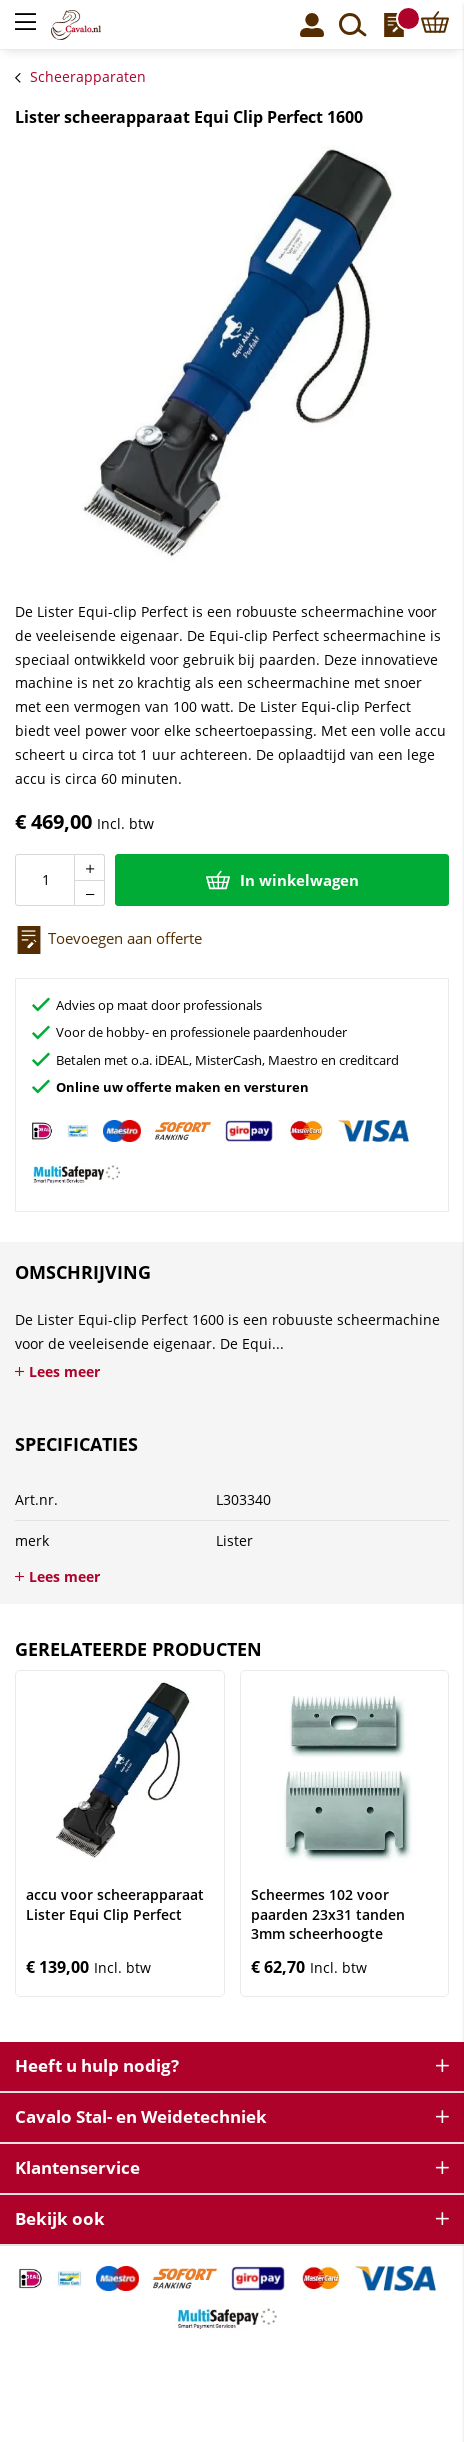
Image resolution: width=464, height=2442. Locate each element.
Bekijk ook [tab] (60, 2218)
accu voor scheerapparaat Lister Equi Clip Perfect (115, 1904)
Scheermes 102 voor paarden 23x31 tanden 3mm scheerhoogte (328, 1914)
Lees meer (64, 1371)
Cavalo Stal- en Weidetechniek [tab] (141, 2116)
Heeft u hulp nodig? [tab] (97, 2065)
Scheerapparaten (88, 76)
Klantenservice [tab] (77, 2167)
